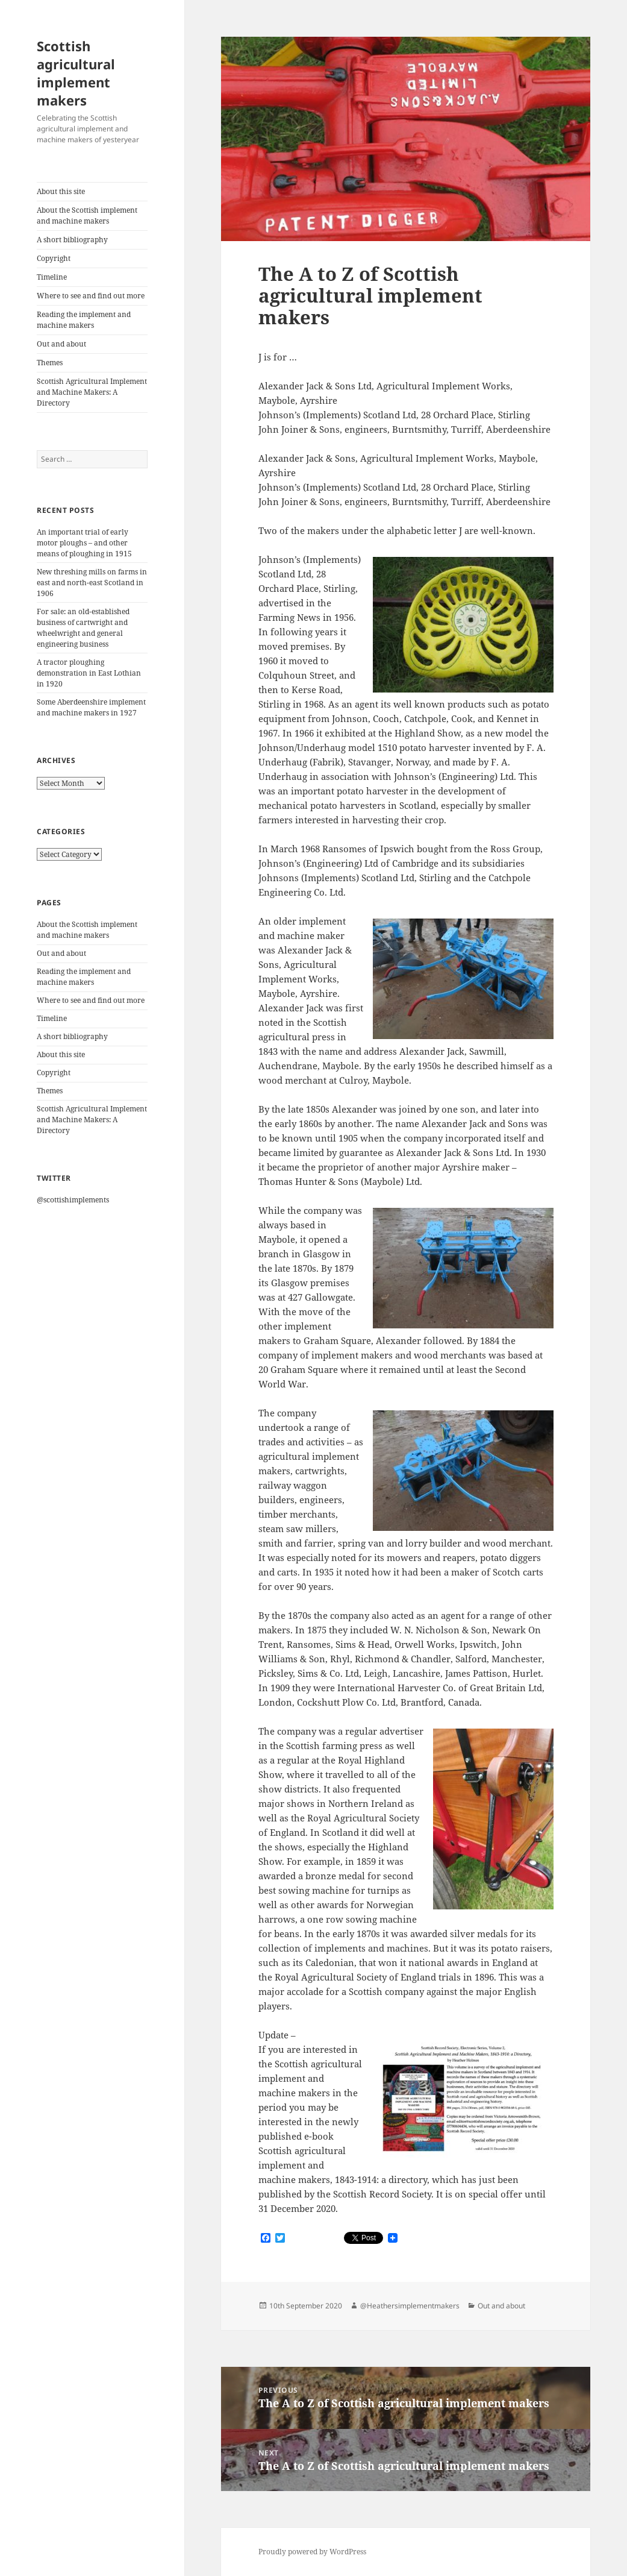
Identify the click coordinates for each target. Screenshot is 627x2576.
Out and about (61, 344)
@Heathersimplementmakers (410, 2306)
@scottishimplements (73, 1200)
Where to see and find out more (91, 296)
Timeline (52, 277)
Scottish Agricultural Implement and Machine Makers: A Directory (92, 392)
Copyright (53, 258)
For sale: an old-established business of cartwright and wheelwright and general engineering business (83, 627)
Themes (50, 362)
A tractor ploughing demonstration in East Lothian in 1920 (89, 673)
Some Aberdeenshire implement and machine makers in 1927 (91, 707)
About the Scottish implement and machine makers (87, 215)
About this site (61, 191)
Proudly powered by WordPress (312, 2551)
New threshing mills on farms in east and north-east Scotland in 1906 (92, 582)
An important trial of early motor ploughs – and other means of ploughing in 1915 (84, 543)
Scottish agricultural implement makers (76, 73)
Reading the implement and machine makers (84, 319)
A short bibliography (72, 239)
